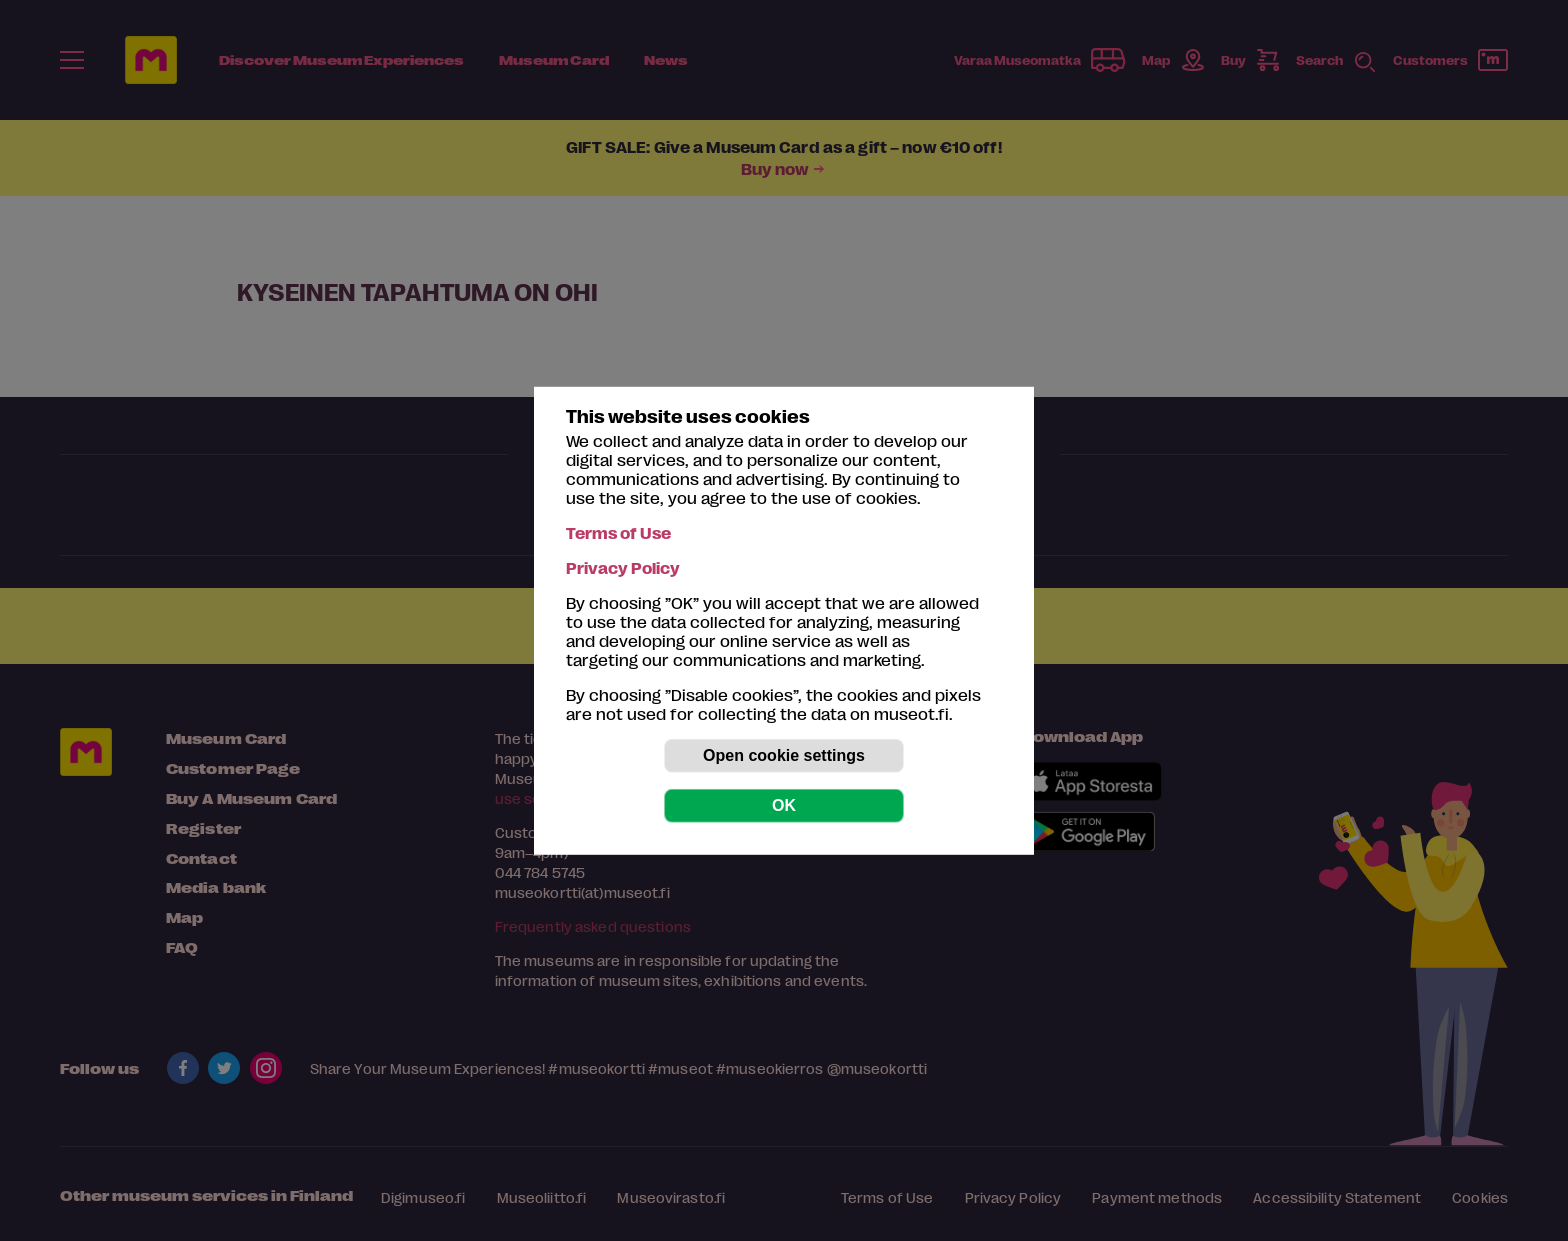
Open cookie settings (784, 755)
